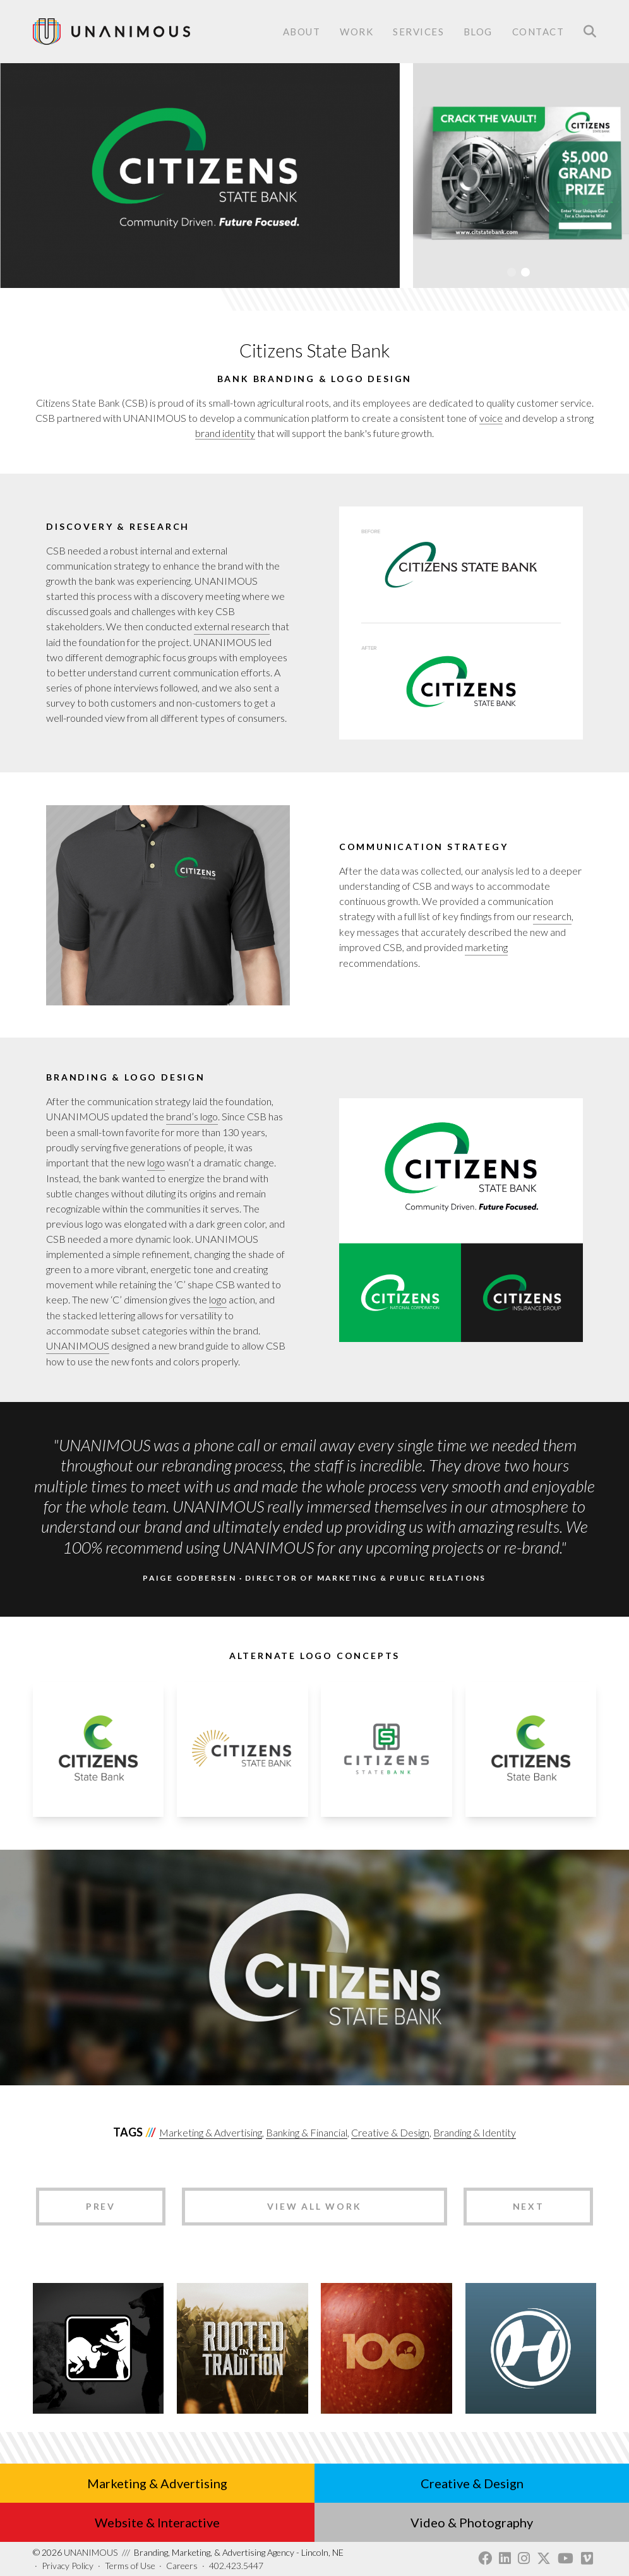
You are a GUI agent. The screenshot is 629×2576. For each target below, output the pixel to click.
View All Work (314, 2206)
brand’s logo (192, 1116)
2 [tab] (525, 272)
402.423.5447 (236, 2565)
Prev (101, 2206)
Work (356, 31)
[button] (98, 1813)
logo (156, 1162)
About (302, 31)
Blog (478, 31)
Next (528, 2206)
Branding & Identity (474, 2132)
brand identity (225, 433)
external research (232, 626)
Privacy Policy (67, 2565)
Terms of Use (130, 2565)
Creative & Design (390, 2132)
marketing (486, 947)
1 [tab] (511, 272)
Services (418, 32)
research (552, 916)
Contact (538, 32)
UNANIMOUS (77, 1345)
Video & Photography (471, 2522)
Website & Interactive (157, 2522)
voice (491, 418)
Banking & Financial (306, 2132)
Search (590, 31)
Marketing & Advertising (210, 2132)
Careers (182, 2565)
